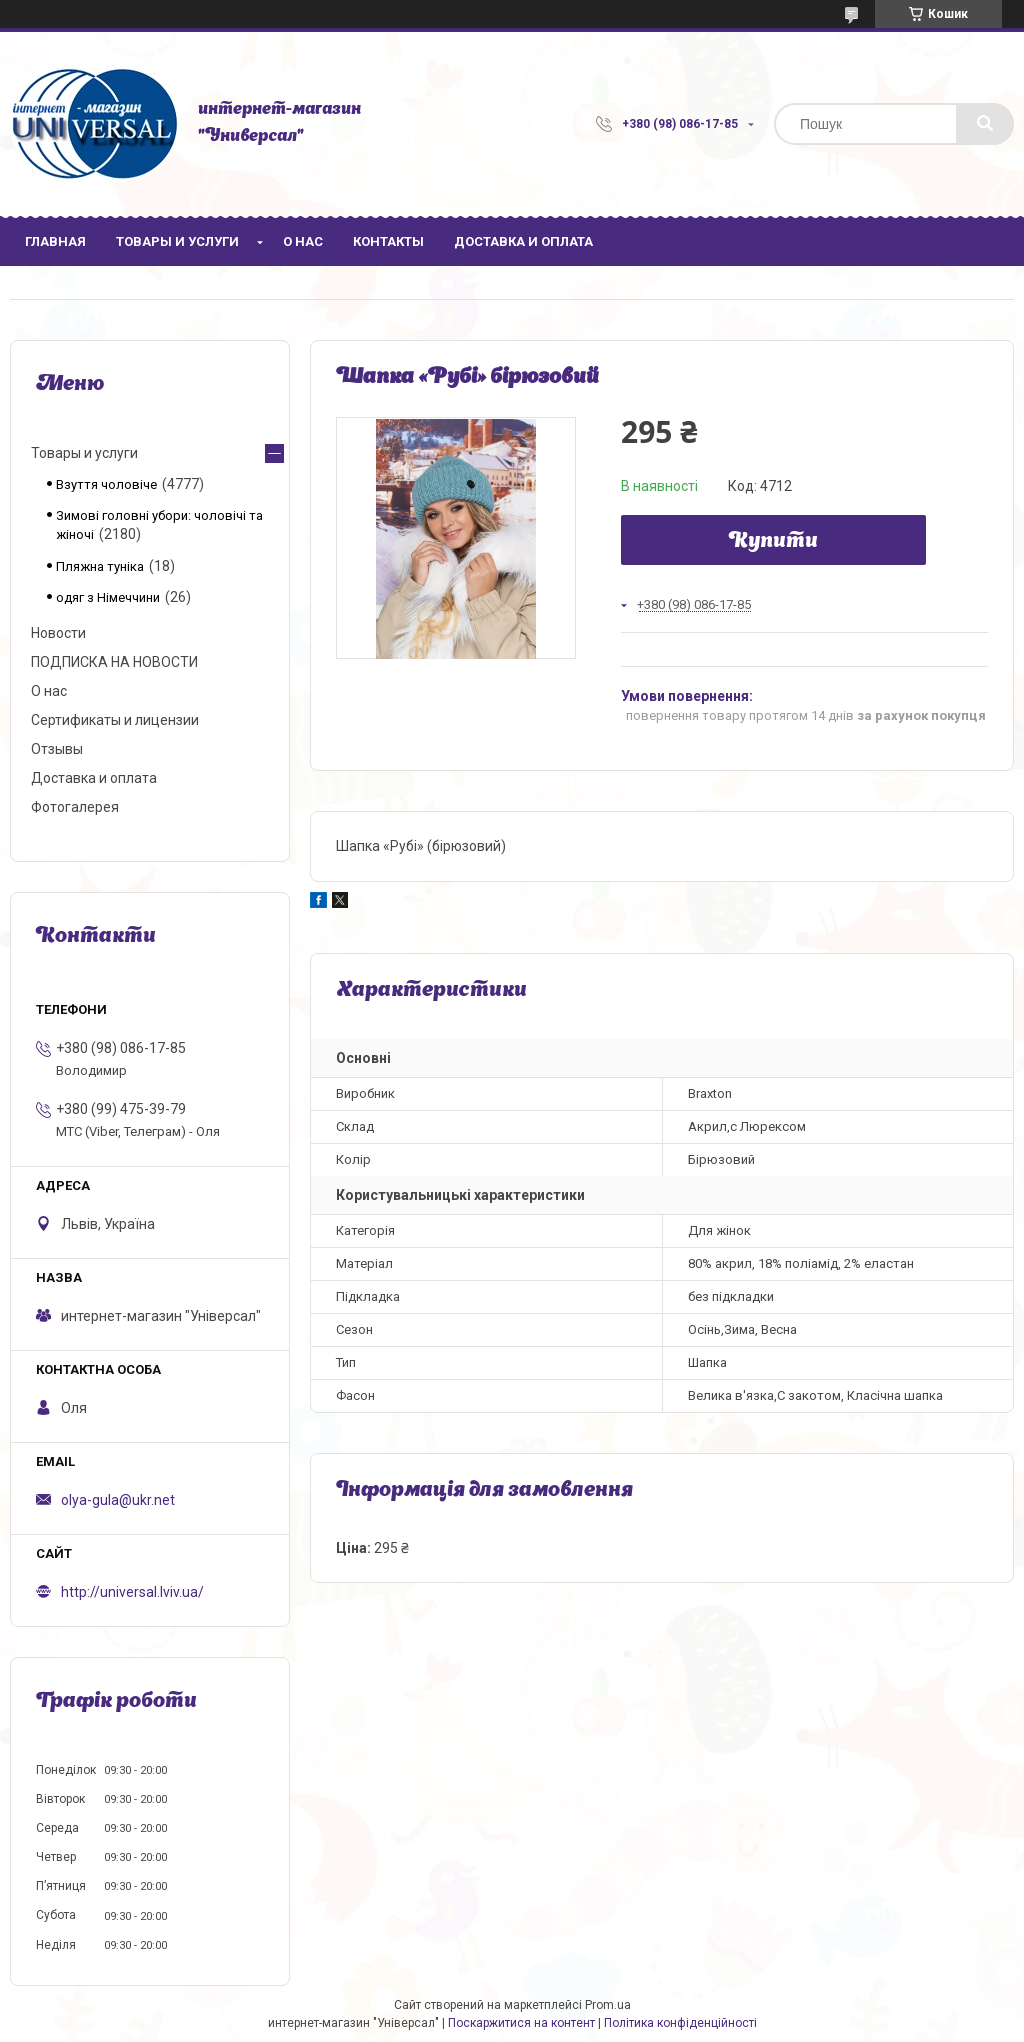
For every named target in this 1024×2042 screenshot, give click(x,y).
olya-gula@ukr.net (118, 1500)
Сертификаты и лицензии (115, 720)
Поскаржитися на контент (521, 2023)
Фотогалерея (75, 807)
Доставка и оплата (523, 241)
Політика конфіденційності (680, 2023)
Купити (773, 542)
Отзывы (57, 749)
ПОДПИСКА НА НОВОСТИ (114, 662)
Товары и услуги (177, 241)
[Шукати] (985, 124)
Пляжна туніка (100, 566)
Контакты (388, 241)
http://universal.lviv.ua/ (132, 1592)
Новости (58, 633)
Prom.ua (608, 2005)
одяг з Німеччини (108, 597)
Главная (55, 241)
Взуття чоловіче (106, 484)
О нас (303, 241)
